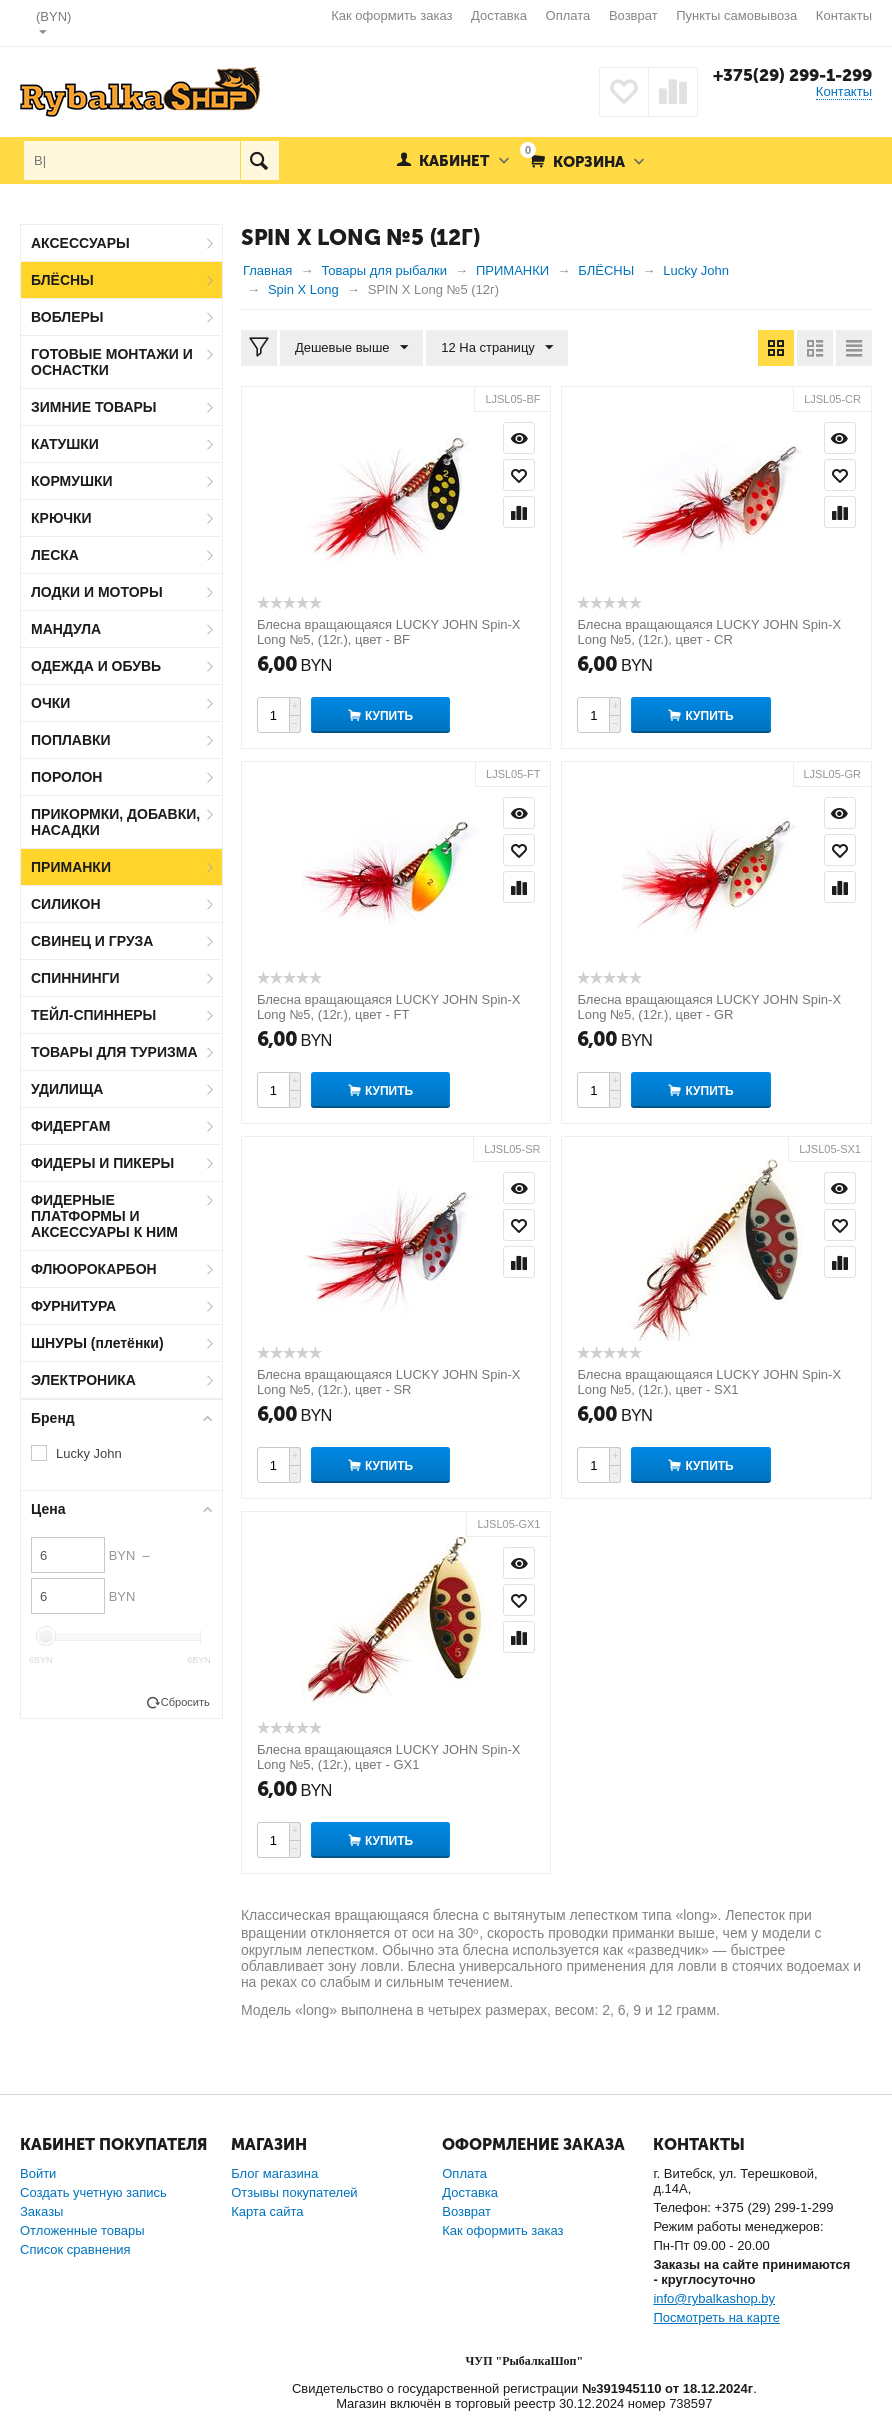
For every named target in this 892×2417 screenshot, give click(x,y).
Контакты (844, 15)
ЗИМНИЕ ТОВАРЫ (94, 407)
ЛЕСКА (55, 555)
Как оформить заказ (391, 15)
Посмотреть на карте (716, 2317)
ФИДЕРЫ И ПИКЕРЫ (102, 1163)
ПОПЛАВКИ (71, 740)
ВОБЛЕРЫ (67, 317)
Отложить (519, 475)
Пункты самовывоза (736, 15)
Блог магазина (274, 2173)
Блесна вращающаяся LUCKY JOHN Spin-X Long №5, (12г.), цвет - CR (709, 632)
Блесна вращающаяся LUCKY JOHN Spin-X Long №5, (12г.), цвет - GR (709, 1007)
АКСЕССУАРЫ (80, 243)
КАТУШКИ (65, 444)
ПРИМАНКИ (71, 867)
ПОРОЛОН (66, 777)
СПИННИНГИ (75, 978)
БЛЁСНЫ (62, 280)
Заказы (41, 2211)
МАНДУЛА (66, 629)
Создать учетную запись (93, 2192)
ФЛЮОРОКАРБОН (94, 1269)
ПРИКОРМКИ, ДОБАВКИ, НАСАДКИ (115, 822)
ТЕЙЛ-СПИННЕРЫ (93, 1015)
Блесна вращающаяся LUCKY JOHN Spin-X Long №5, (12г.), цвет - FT (389, 1007)
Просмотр (519, 438)
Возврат (633, 15)
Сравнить (519, 512)
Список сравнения (75, 2249)
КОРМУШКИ (72, 481)
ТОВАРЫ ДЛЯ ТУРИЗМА (114, 1052)
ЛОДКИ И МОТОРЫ (97, 592)
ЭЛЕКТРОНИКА (83, 1380)
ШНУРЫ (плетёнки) (97, 1343)
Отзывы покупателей (294, 2192)
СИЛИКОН (66, 904)
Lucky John (89, 1453)
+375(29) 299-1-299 (792, 75)
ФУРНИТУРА (73, 1306)
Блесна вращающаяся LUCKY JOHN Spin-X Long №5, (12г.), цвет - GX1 (389, 1757)
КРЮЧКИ (61, 518)
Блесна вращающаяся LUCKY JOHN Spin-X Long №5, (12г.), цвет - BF (389, 632)
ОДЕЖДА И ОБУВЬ (96, 666)
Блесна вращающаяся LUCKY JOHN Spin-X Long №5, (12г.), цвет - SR (389, 1382)
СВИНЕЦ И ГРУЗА (92, 941)
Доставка (499, 15)
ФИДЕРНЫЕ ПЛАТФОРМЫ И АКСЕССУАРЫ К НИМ (104, 1216)
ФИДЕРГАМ (71, 1126)
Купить (389, 716)
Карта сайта (267, 2211)
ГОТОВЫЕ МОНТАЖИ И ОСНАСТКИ (112, 362)
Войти (38, 2173)
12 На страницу (497, 348)
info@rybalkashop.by (714, 2298)
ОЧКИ (50, 703)
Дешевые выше (351, 348)
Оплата (568, 15)
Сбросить (185, 1702)
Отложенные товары (82, 2230)
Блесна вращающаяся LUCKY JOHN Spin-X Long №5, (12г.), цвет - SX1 (709, 1382)
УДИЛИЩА (67, 1089)
